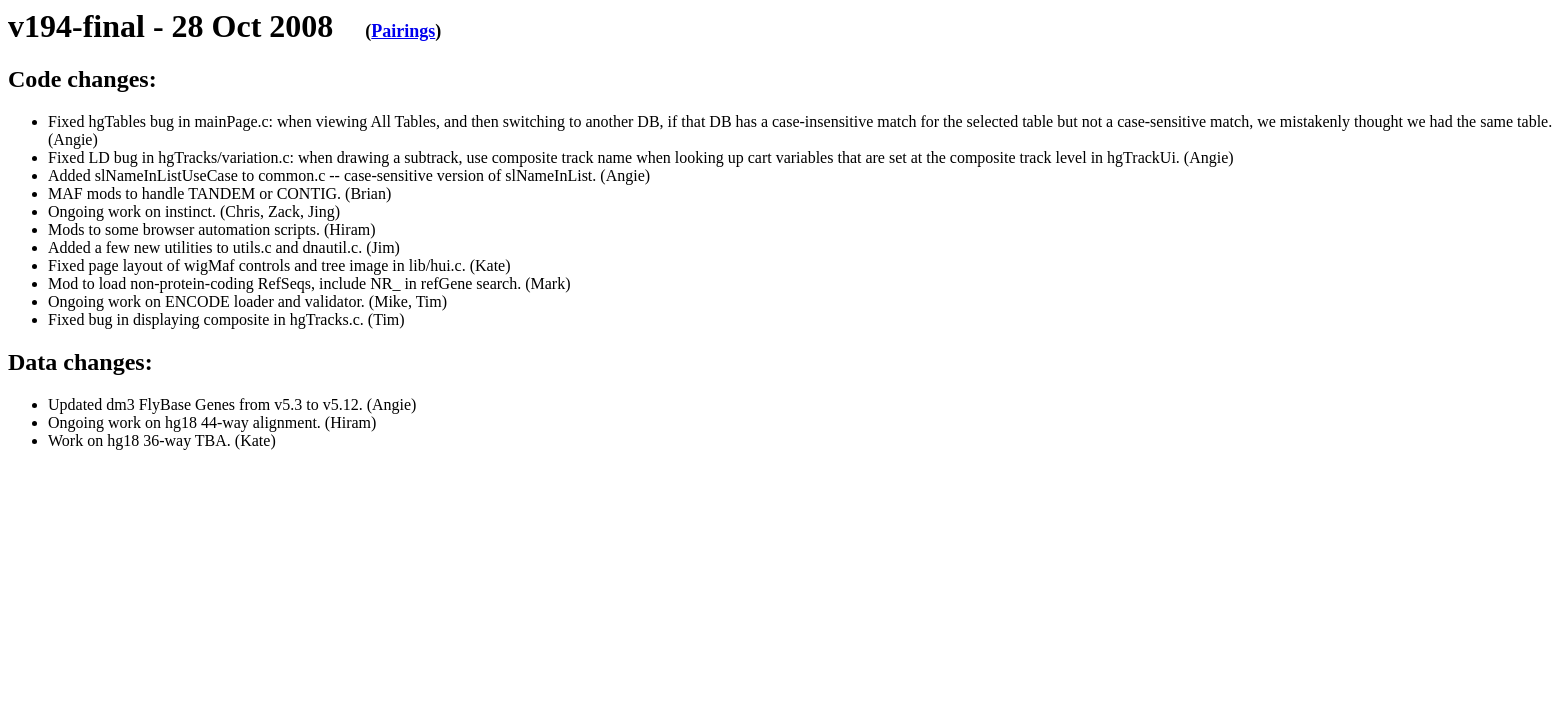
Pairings (403, 31)
